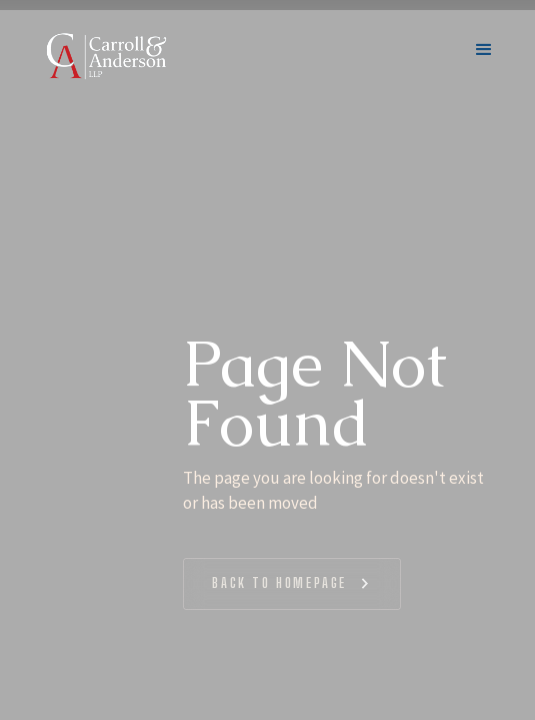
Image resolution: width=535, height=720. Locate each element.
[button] (484, 56)
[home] (105, 56)
